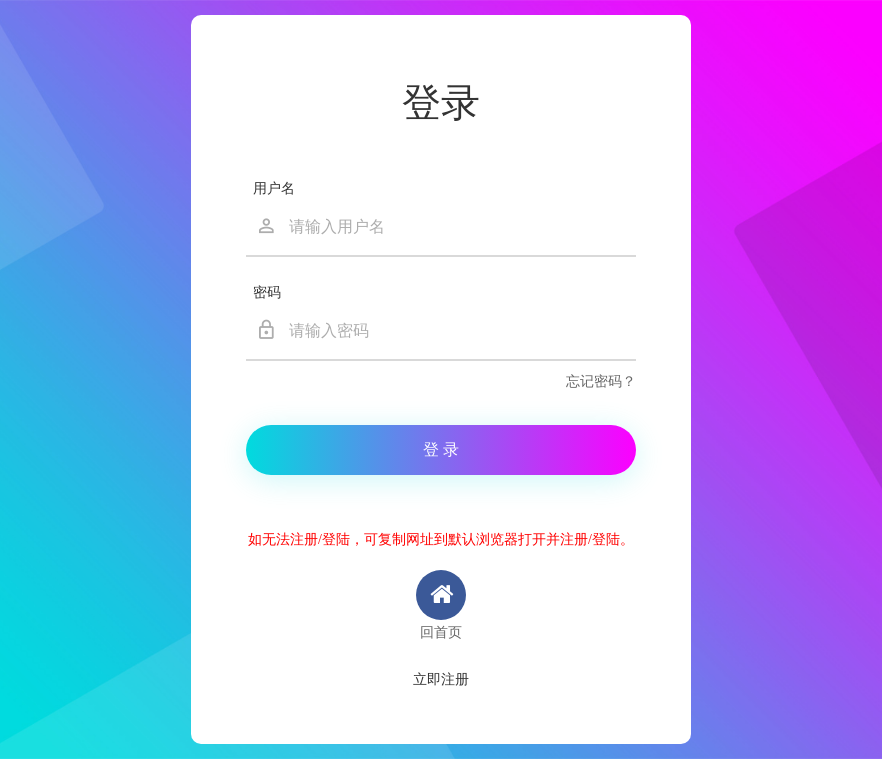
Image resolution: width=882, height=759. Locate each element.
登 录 (441, 449)
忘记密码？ (601, 381)
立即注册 (441, 679)
